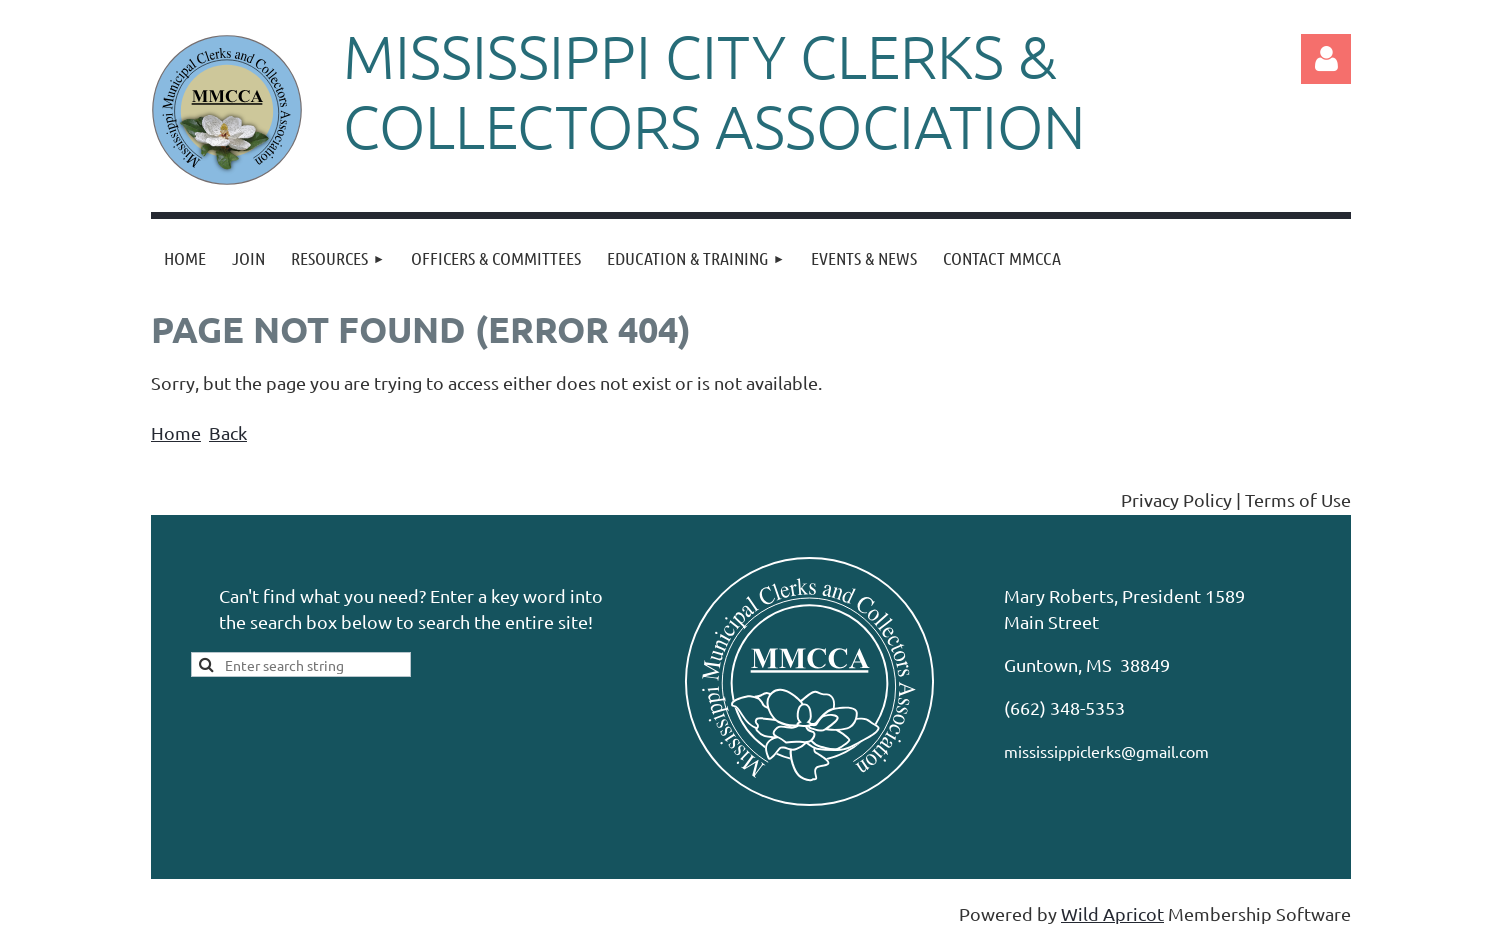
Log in (1326, 59)
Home (176, 432)
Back (228, 432)
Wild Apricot (1112, 913)
